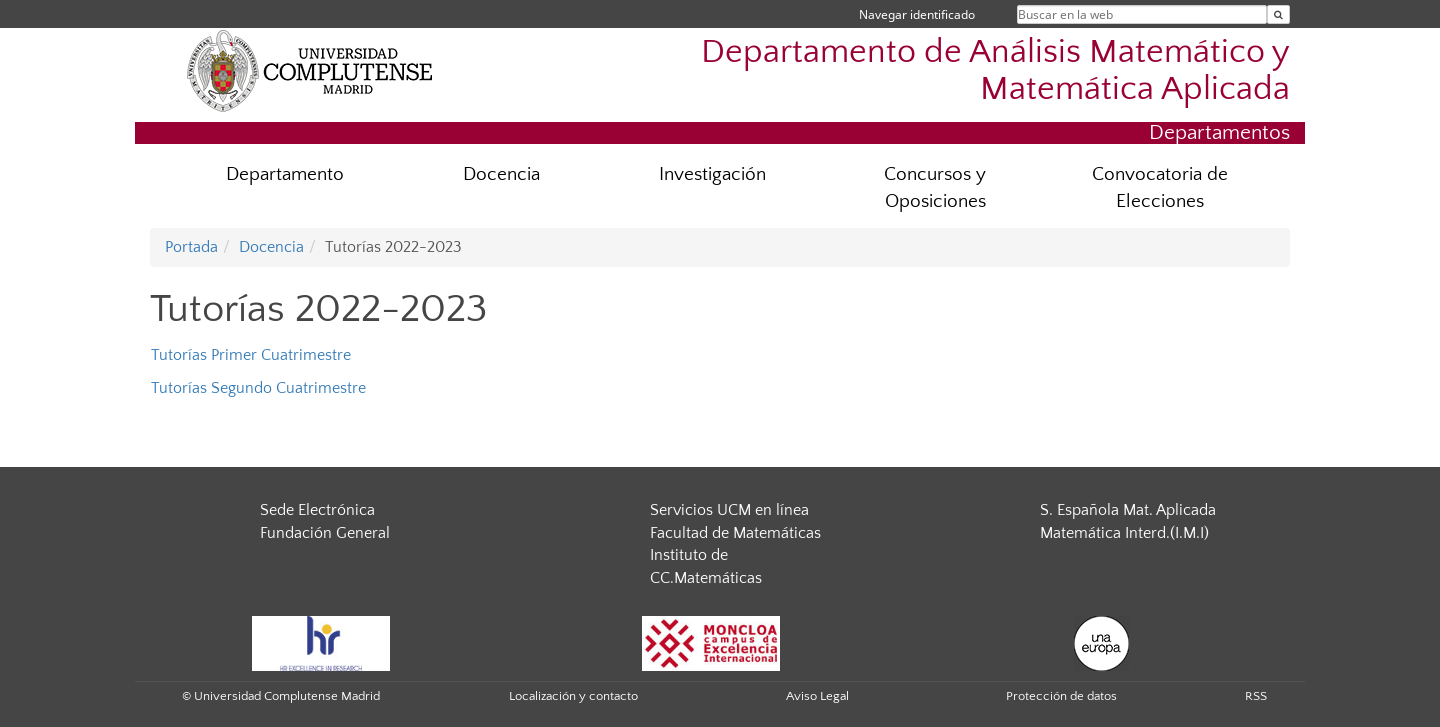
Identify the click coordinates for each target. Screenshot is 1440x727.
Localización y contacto (573, 696)
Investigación (712, 174)
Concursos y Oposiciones (935, 188)
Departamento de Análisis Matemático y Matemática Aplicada (995, 71)
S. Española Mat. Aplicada (1128, 510)
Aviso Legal (817, 696)
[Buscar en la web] (1278, 14)
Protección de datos (1061, 696)
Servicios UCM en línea (729, 510)
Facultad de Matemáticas (735, 533)
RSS (1256, 696)
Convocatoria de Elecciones (1160, 188)
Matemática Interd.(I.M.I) (1124, 533)
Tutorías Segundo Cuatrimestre (258, 388)
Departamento (285, 174)
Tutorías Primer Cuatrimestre (251, 355)
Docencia (501, 174)
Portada (191, 247)
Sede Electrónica (317, 510)
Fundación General (325, 533)
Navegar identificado (917, 14)
